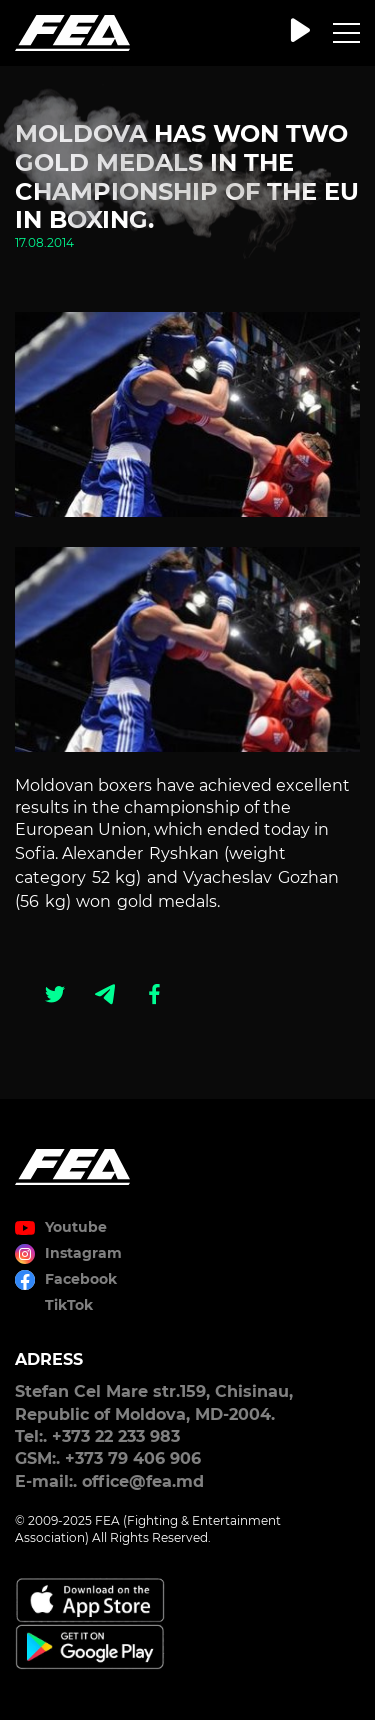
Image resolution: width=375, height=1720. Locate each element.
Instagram (83, 1253)
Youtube (76, 1227)
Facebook (81, 1279)
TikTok (69, 1305)
